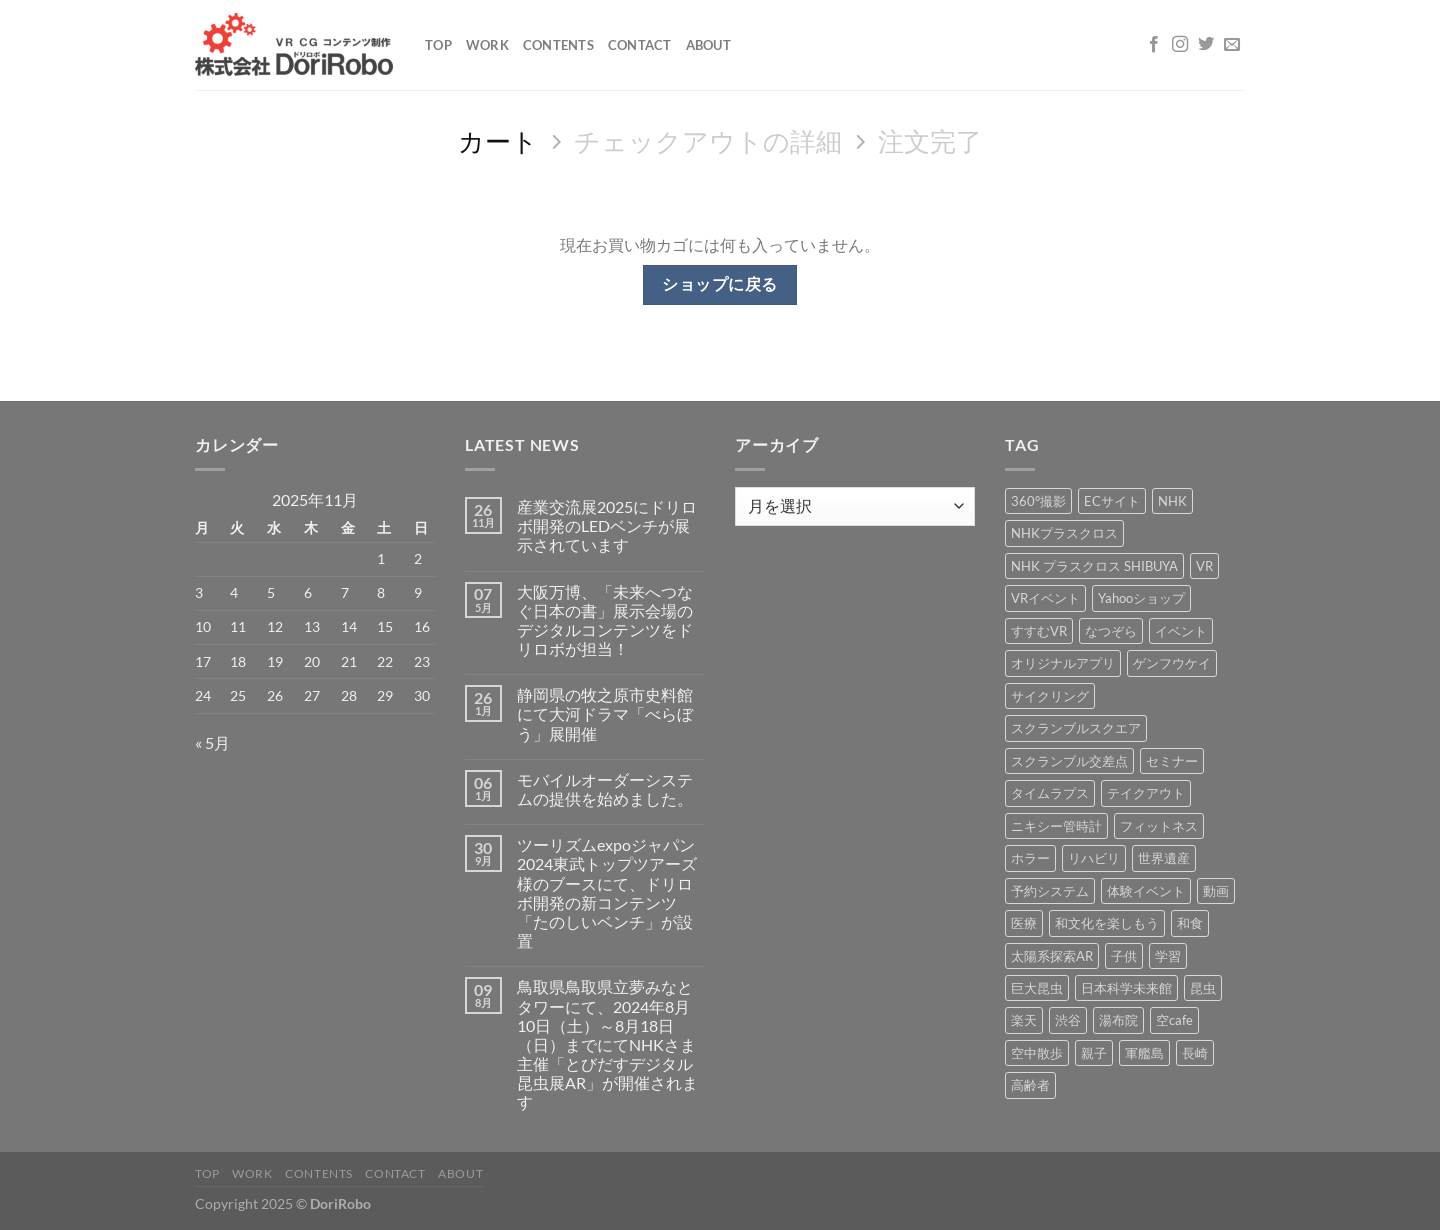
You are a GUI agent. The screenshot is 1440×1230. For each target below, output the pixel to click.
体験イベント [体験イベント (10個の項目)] (1146, 891)
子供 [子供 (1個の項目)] (1124, 956)
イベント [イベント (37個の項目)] (1181, 631)
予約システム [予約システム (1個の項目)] (1050, 891)
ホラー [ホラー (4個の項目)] (1030, 858)
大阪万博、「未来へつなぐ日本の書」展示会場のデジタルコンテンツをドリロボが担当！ (605, 620)
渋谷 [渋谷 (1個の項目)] (1068, 1020)
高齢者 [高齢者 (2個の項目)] (1030, 1085)
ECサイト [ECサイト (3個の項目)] (1112, 501)
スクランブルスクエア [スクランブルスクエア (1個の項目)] (1076, 728)
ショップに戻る (719, 284)
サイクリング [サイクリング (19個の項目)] (1050, 696)
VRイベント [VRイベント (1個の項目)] (1045, 598)
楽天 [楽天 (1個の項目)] (1024, 1020)
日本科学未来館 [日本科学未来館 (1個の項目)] (1126, 988)
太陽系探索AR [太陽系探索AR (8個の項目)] (1052, 956)
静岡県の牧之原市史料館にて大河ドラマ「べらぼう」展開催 (605, 713)
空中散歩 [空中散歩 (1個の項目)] (1037, 1053)
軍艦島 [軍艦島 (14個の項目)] (1144, 1053)
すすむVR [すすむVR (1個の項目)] (1039, 631)
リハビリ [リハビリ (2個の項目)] (1094, 858)
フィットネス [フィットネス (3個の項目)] (1159, 826)
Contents (558, 45)
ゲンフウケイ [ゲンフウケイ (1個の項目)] (1172, 663)
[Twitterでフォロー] (1206, 45)
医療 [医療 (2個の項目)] (1024, 923)
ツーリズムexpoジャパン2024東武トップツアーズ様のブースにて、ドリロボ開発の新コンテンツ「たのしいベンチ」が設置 (607, 892)
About (708, 45)
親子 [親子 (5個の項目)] (1094, 1053)
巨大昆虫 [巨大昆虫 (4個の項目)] (1037, 988)
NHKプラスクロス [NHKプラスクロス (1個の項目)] (1064, 533)
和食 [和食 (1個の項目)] (1190, 923)
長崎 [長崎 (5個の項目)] (1195, 1053)
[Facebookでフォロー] (1154, 45)
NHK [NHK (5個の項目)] (1172, 501)
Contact (640, 45)
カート (498, 141)
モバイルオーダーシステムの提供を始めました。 (605, 789)
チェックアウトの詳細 (708, 141)
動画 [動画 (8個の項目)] (1216, 891)
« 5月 (212, 742)
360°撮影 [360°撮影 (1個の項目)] (1038, 501)
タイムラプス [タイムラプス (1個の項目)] (1050, 793)
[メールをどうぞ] (1232, 45)
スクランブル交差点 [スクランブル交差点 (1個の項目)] (1069, 761)
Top (438, 45)
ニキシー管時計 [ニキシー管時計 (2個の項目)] (1056, 826)
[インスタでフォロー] (1180, 45)
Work (487, 45)
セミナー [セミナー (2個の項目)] (1172, 761)
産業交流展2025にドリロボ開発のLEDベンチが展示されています (607, 525)
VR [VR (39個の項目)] (1204, 566)
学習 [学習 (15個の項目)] (1168, 956)
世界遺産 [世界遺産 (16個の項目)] (1164, 858)
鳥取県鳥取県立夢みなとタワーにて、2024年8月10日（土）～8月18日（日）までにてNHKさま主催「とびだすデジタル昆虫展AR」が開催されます (607, 1044)
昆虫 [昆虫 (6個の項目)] (1203, 988)
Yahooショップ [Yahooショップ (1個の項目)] (1141, 598)
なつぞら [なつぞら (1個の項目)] (1111, 631)
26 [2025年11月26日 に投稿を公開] (275, 695)
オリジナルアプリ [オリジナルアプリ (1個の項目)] (1063, 663)
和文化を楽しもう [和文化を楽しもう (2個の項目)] (1107, 923)
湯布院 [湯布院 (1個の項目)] (1118, 1020)
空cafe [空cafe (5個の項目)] (1174, 1020)
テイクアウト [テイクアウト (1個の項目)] (1146, 793)
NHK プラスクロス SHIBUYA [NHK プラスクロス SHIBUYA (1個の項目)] (1094, 566)
